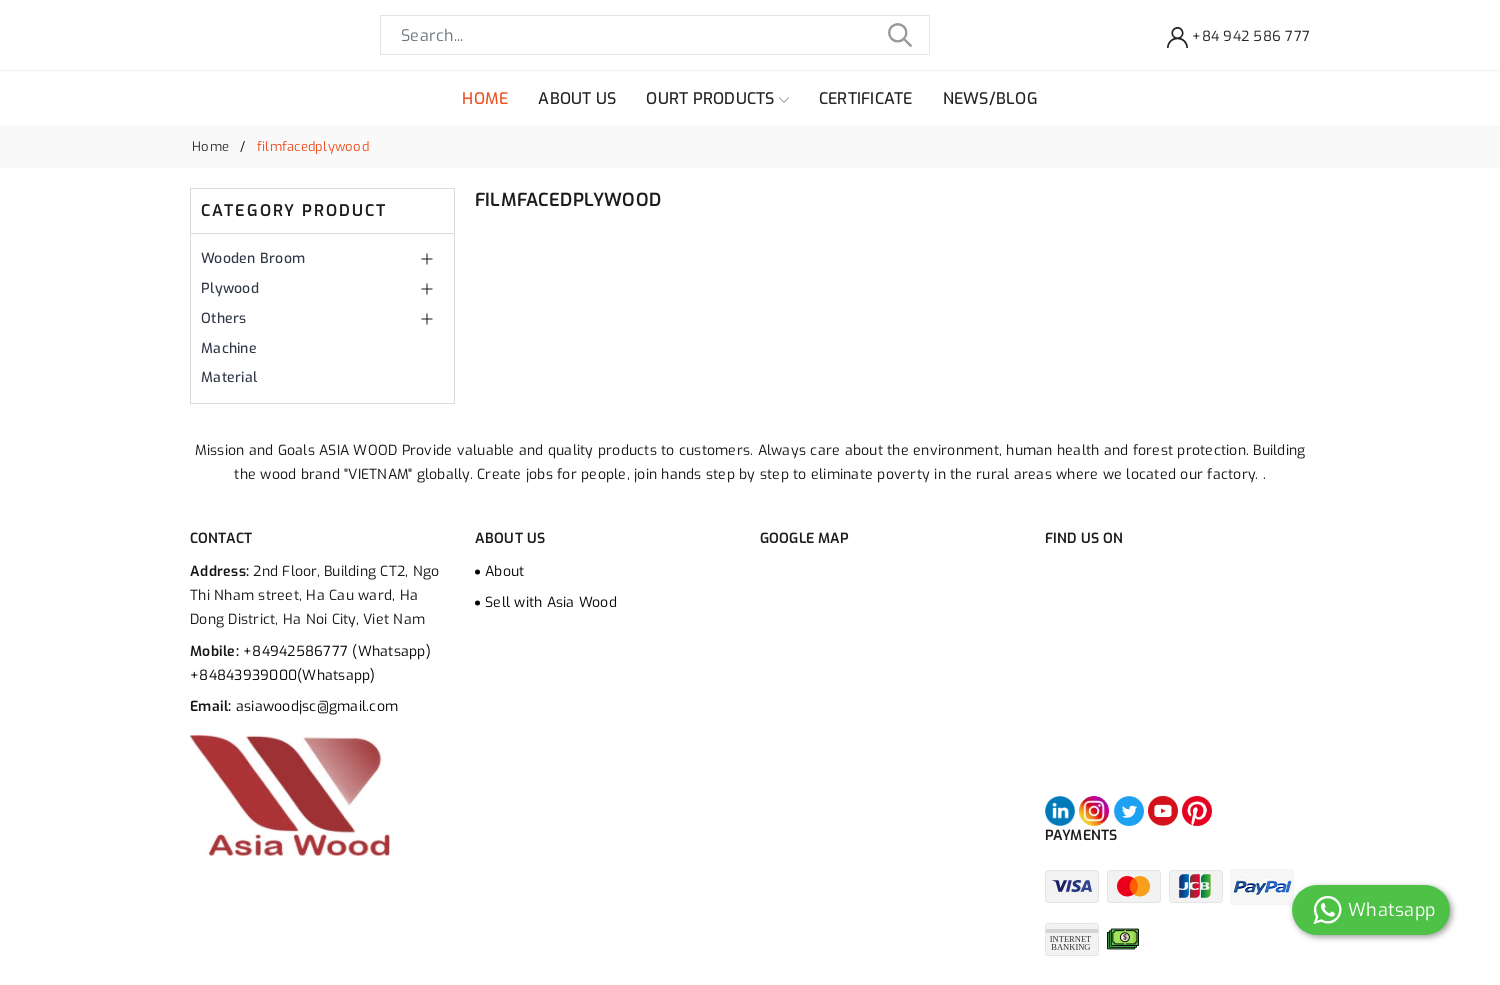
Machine (229, 348)
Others (224, 318)
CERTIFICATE (866, 98)
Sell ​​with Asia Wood (551, 602)
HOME (485, 98)
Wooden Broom (253, 258)
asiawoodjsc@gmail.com (317, 706)
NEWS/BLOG (990, 98)
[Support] (1238, 35)
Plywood (230, 288)
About (504, 571)
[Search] (655, 35)
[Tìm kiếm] (900, 35)
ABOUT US (577, 98)
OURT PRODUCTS (717, 99)
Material (229, 377)
